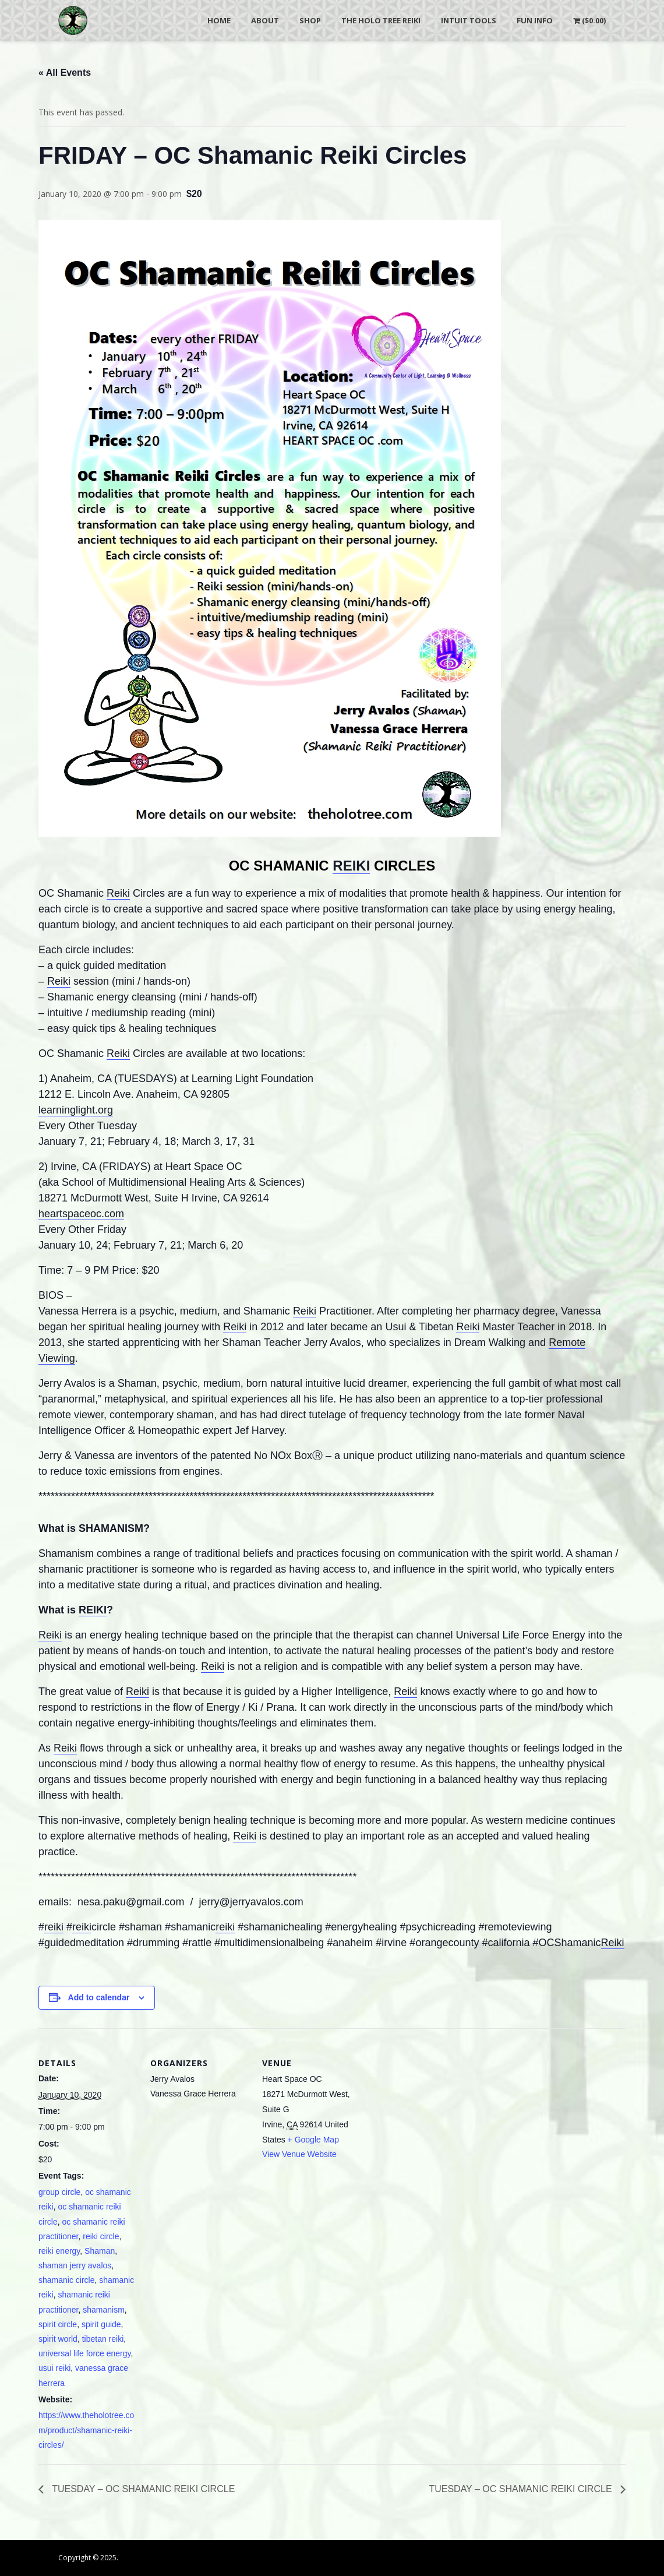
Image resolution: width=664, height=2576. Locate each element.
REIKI (351, 865)
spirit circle (57, 2324)
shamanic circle (66, 2280)
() (589, 20)
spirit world (57, 2339)
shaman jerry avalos (74, 2265)
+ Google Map (313, 2139)
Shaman (99, 2251)
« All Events (64, 72)
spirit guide (101, 2324)
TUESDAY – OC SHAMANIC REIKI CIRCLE (142, 2489)
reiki (53, 1927)
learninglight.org (75, 1110)
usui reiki (54, 2368)
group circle (59, 2192)
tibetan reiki (103, 2339)
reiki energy (59, 2251)
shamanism (104, 2309)
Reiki (118, 893)
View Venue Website (299, 2154)
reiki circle (101, 2236)
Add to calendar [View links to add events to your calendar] (99, 1997)
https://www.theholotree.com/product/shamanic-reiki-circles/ (86, 2430)
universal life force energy (84, 2353)
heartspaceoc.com (81, 1214)
